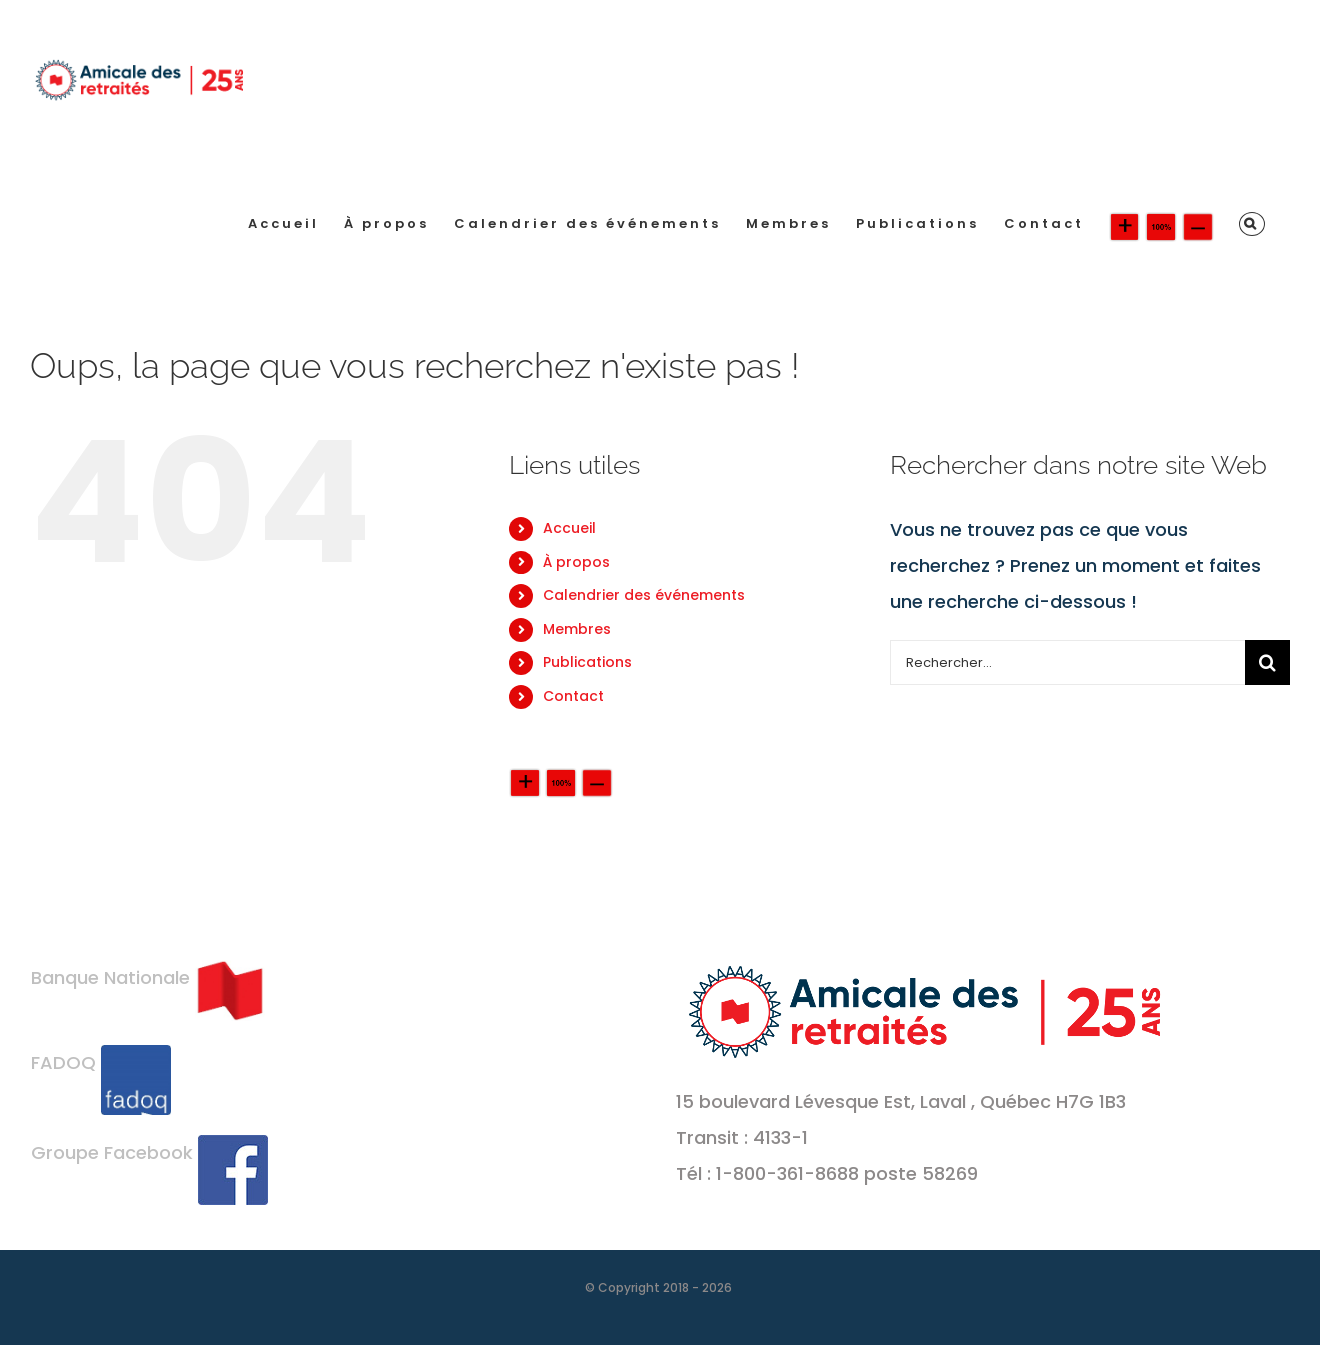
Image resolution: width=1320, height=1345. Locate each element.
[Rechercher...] (1067, 662)
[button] (1252, 224)
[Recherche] (1267, 662)
